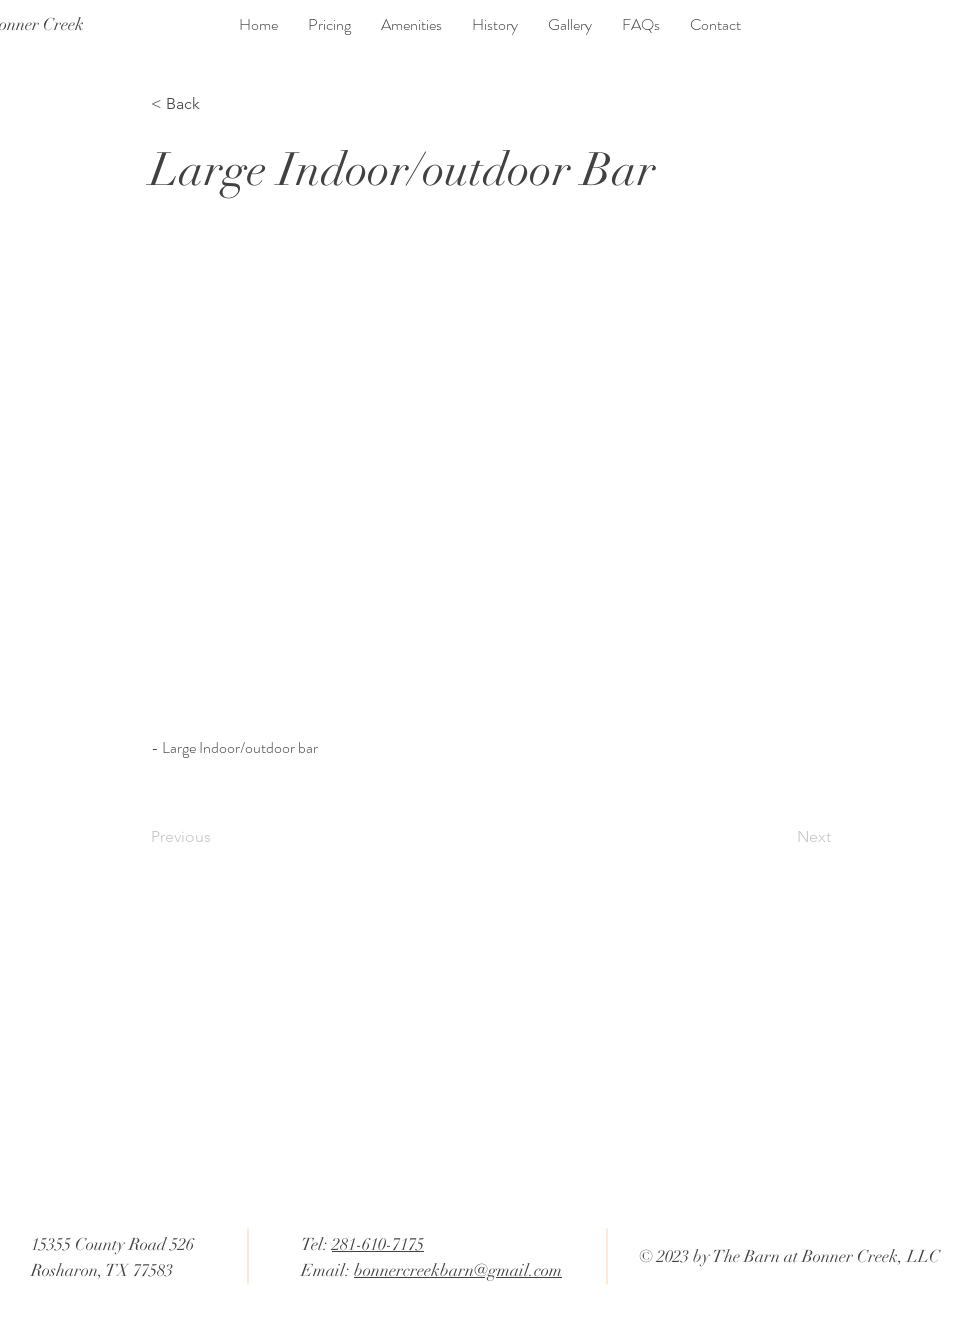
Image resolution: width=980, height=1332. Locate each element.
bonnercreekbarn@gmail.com (458, 1270)
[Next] (781, 837)
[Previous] (217, 837)
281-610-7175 (378, 1244)
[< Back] (217, 104)
